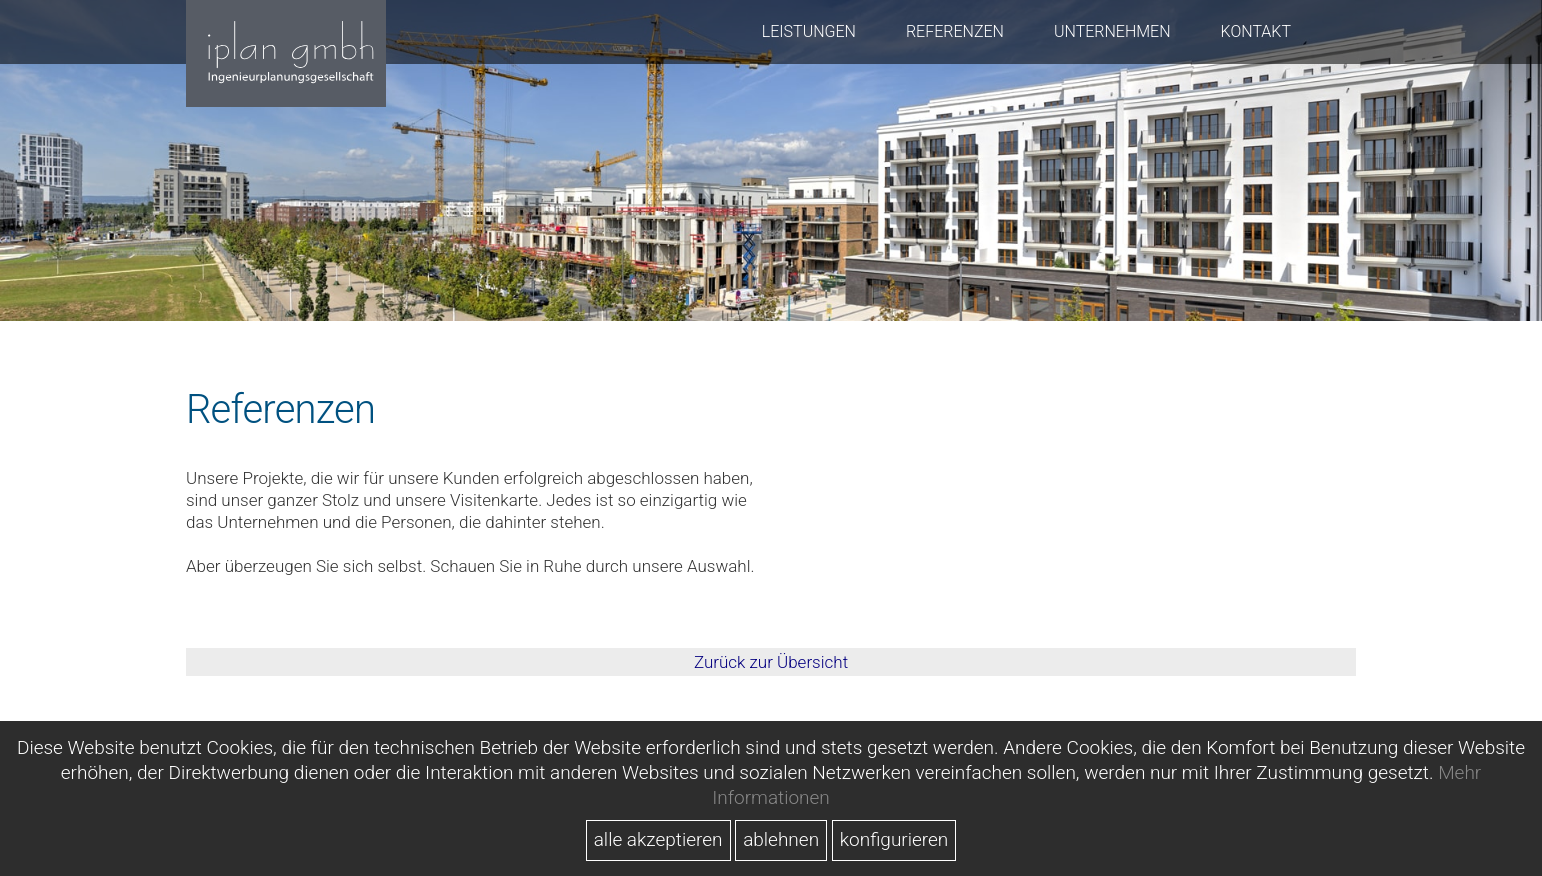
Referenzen (955, 31)
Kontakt (1256, 31)
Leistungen (809, 31)
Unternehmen (1112, 31)
